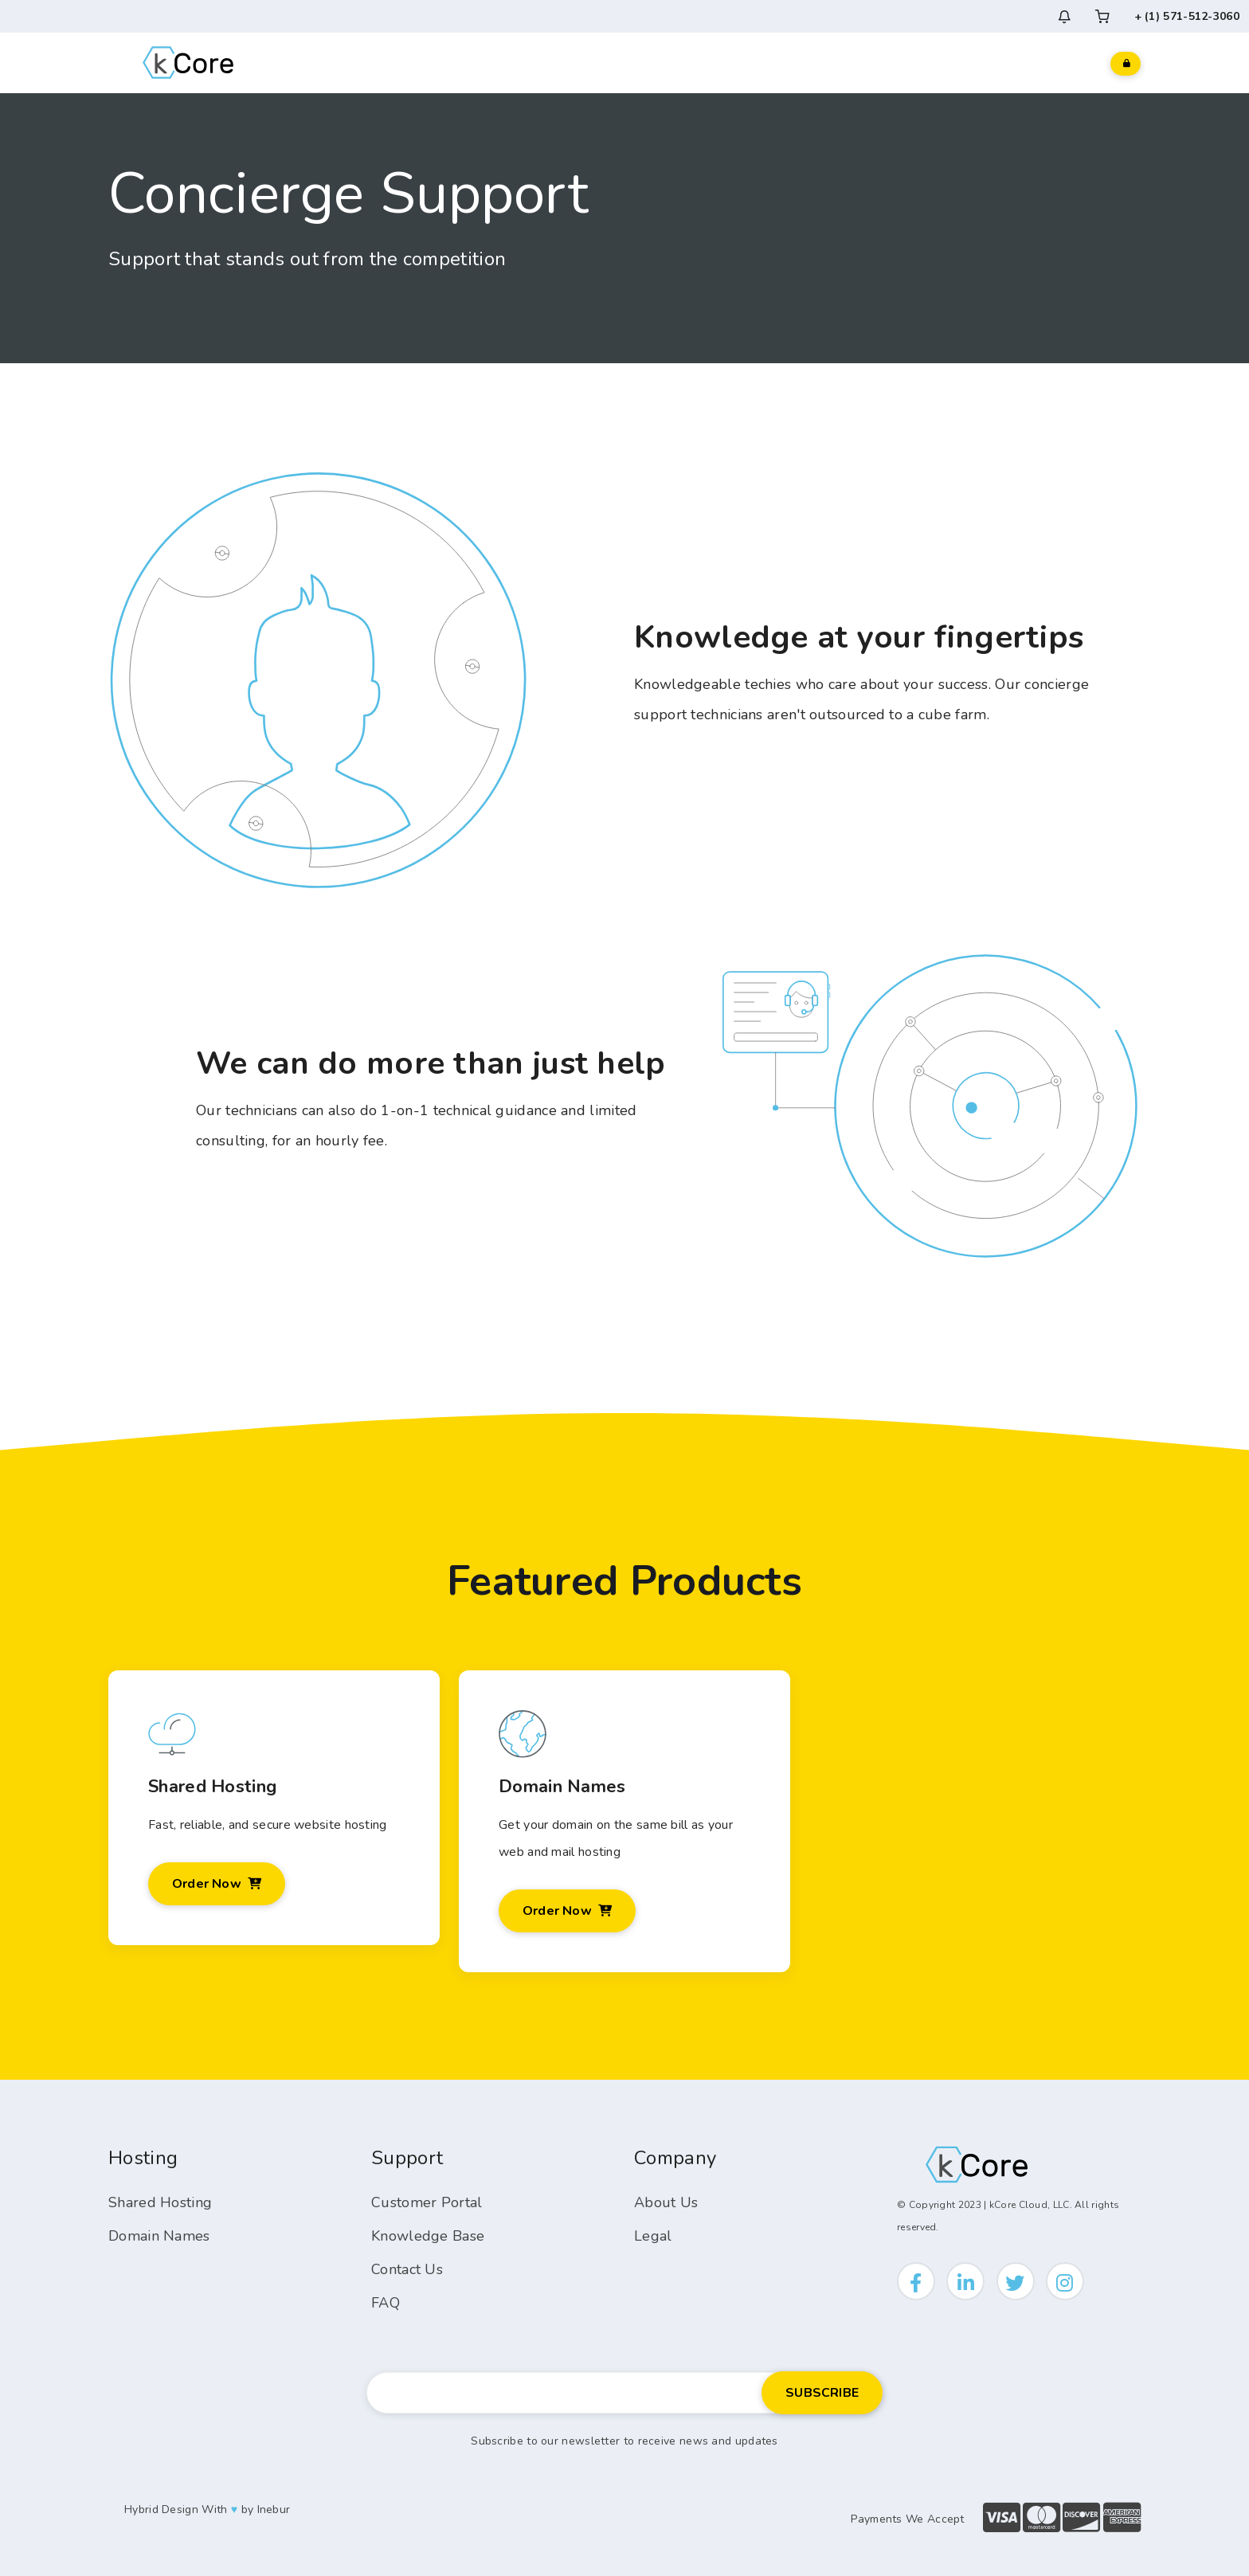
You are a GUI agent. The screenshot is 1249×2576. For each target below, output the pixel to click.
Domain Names (159, 2235)
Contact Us (407, 2269)
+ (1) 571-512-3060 (1186, 16)
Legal (653, 2235)
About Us (666, 2202)
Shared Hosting (160, 2202)
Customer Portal (427, 2202)
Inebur (274, 2509)
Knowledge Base (427, 2235)
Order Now (216, 1884)
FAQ (385, 2302)
